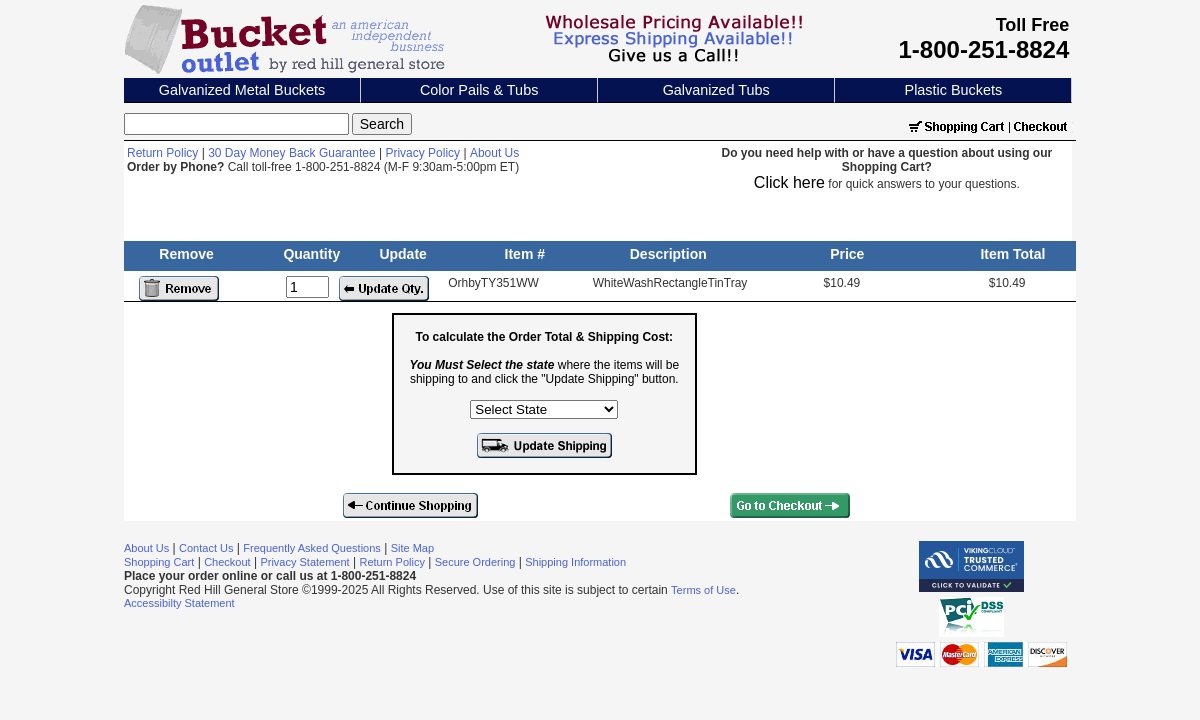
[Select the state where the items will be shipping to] (544, 409)
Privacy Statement (304, 562)
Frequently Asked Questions (312, 548)
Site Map (412, 548)
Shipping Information (575, 562)
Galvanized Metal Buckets (242, 90)
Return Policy (162, 153)
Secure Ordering (475, 562)
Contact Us (206, 548)
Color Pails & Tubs (479, 90)
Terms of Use (703, 590)
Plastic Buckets (954, 90)
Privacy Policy (422, 153)
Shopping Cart (159, 562)
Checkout (227, 562)
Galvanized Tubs (716, 90)
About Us (494, 153)
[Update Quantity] (307, 287)
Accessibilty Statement (179, 603)
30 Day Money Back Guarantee (291, 153)
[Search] (236, 124)
